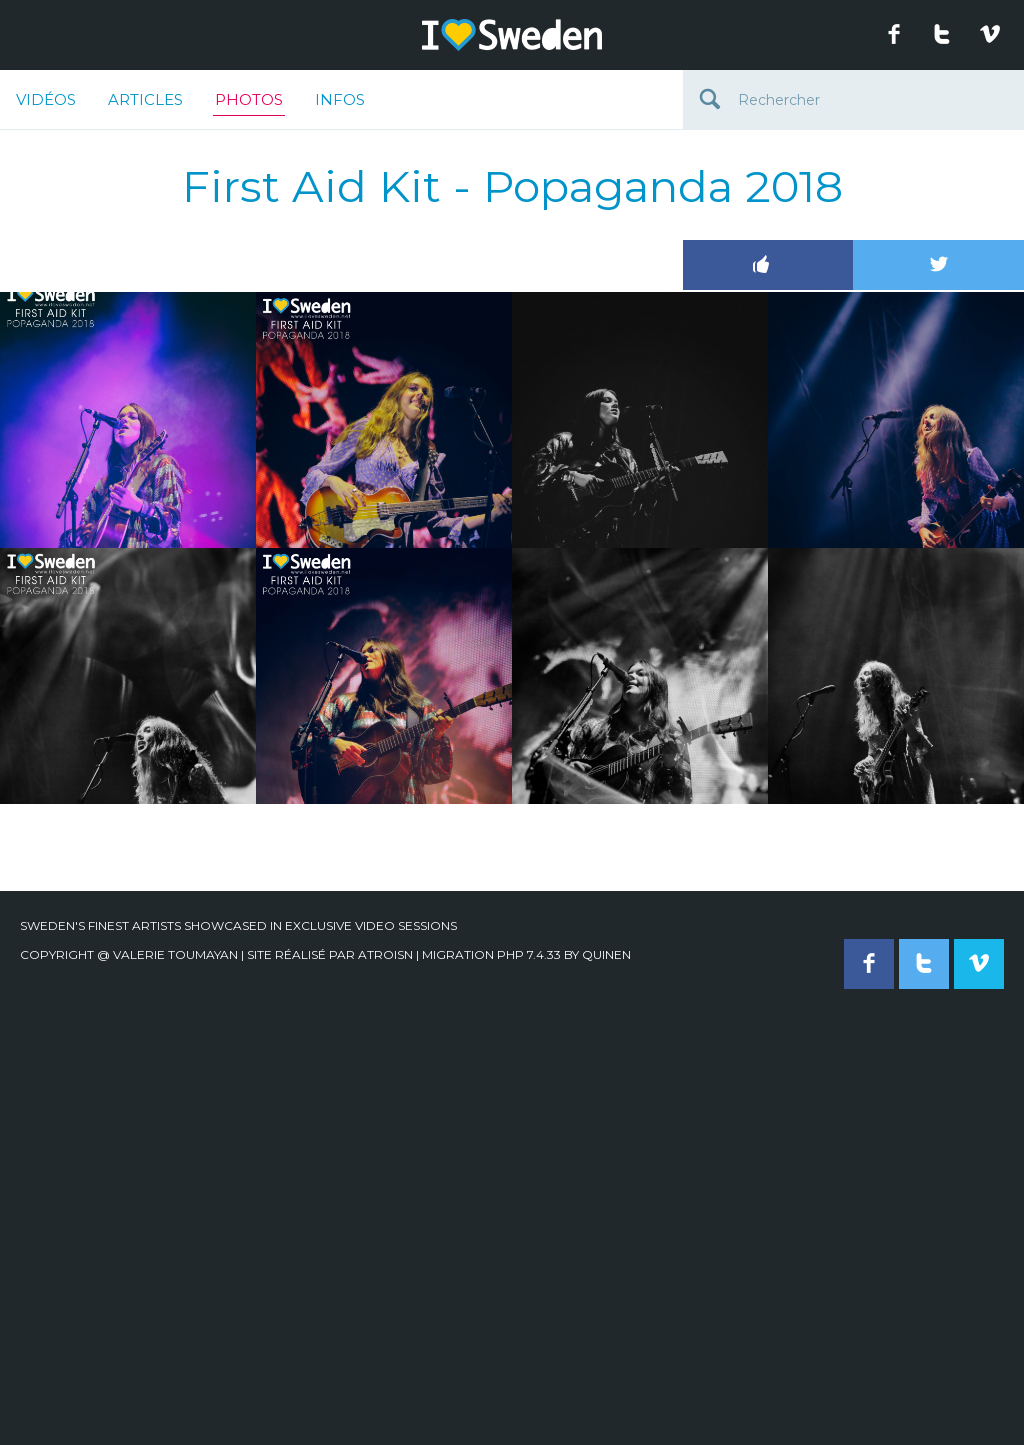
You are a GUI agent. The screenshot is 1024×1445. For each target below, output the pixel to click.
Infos (340, 99)
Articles (145, 99)
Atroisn (385, 954)
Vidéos (46, 99)
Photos (249, 103)
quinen (606, 954)
